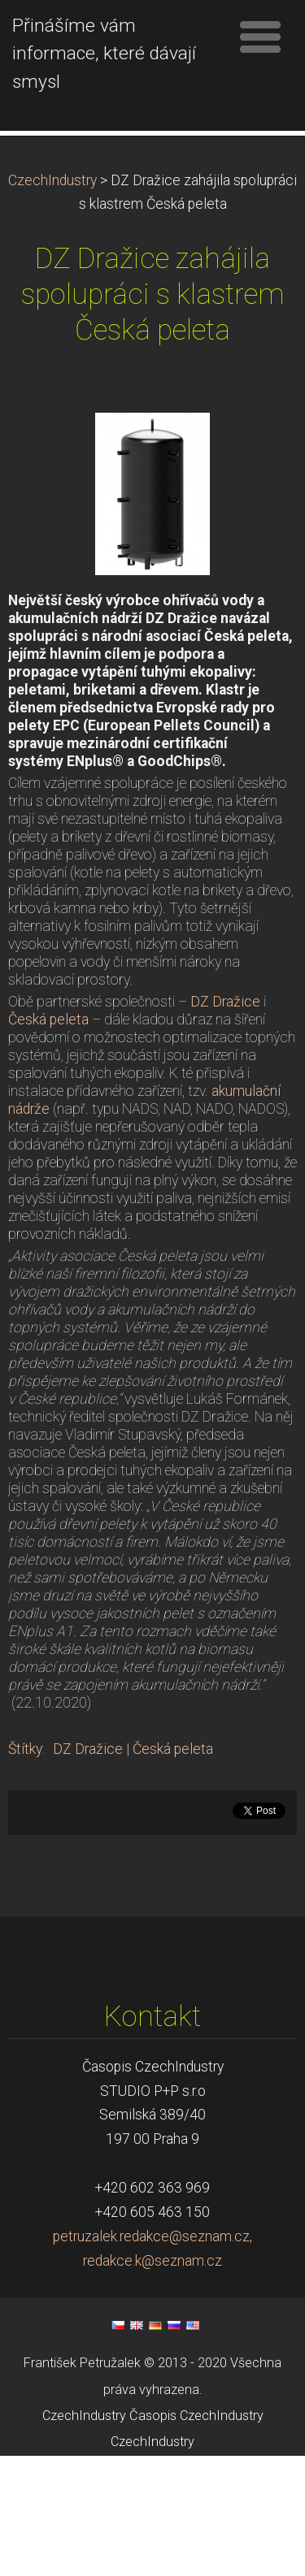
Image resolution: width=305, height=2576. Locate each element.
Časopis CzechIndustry (196, 2536)
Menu (260, 36)
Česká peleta (48, 1140)
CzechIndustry (52, 300)
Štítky (25, 1869)
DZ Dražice (225, 1122)
